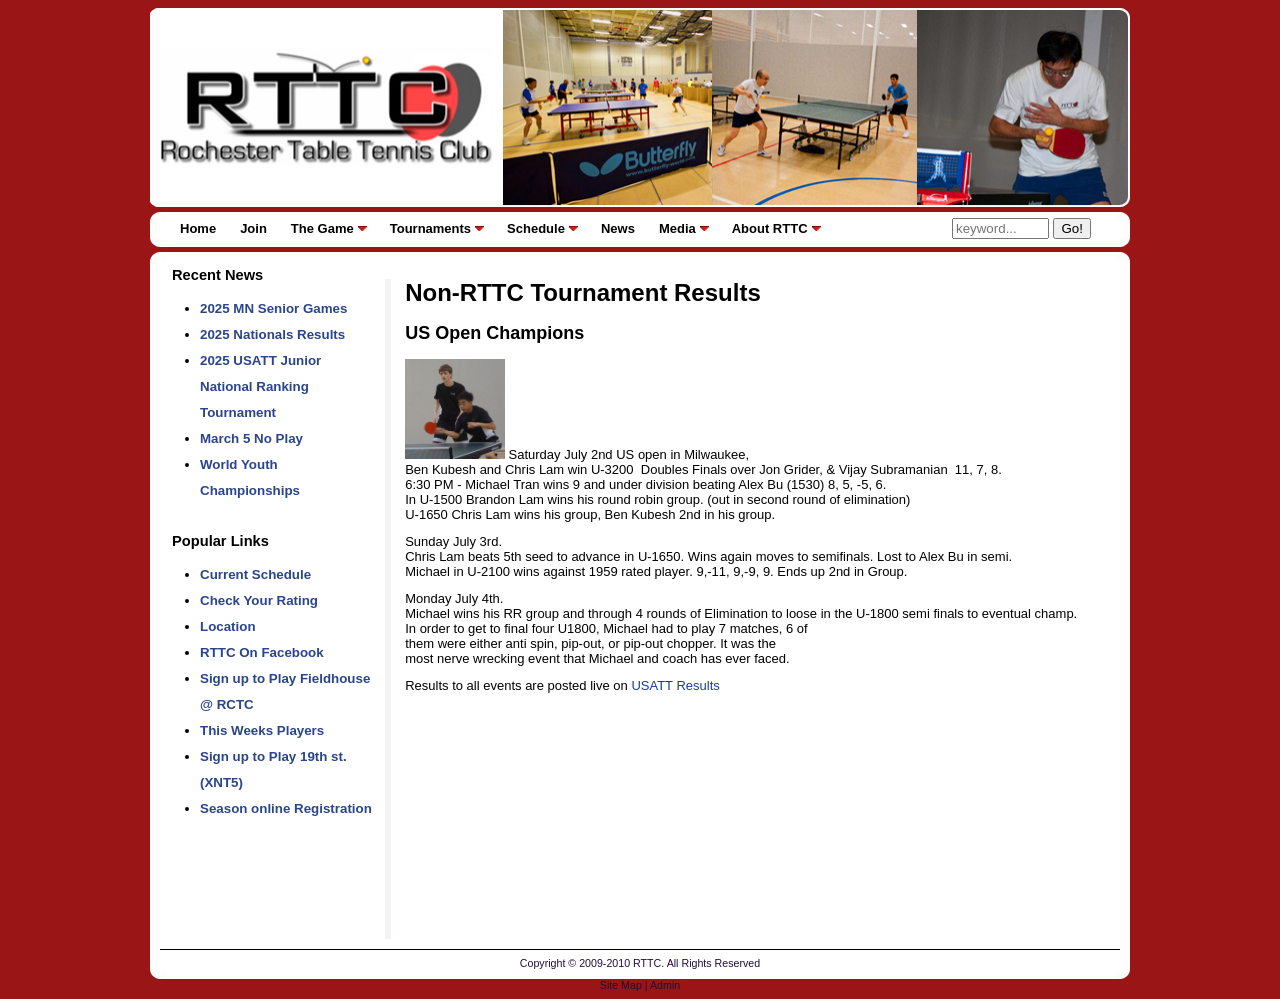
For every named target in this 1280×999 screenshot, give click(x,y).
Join (253, 228)
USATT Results (675, 685)
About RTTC (770, 228)
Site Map (621, 985)
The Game (322, 228)
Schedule (536, 228)
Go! (1071, 228)
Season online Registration (286, 808)
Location (228, 626)
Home (198, 228)
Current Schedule (255, 574)
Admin (665, 985)
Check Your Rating (259, 600)
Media (677, 228)
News (618, 228)
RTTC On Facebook (262, 652)
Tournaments (430, 228)
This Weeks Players (262, 730)
